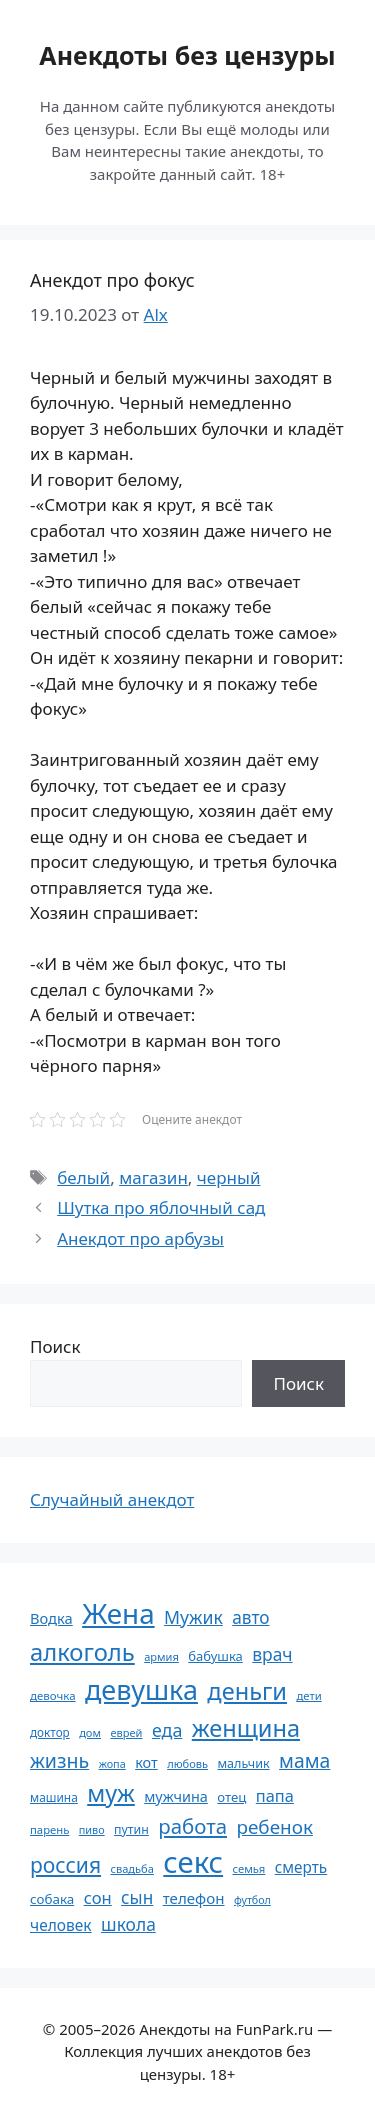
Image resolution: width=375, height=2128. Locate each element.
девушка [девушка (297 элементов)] (141, 1689)
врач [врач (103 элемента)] (272, 1654)
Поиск (55, 1346)
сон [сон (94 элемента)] (98, 1897)
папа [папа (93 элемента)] (275, 1795)
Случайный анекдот (112, 1499)
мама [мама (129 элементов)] (304, 1760)
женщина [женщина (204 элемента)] (246, 1728)
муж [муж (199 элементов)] (111, 1793)
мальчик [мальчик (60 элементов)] (243, 1763)
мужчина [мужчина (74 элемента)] (176, 1796)
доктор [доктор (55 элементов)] (50, 1732)
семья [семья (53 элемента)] (249, 1868)
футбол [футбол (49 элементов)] (252, 1900)
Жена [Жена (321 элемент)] (118, 1613)
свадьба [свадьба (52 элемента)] (131, 1868)
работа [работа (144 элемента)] (192, 1826)
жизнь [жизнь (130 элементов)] (59, 1760)
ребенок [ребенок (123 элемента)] (274, 1827)
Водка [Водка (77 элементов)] (51, 1618)
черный (229, 1177)
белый (83, 1177)
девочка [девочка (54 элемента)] (53, 1695)
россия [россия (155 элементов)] (65, 1864)
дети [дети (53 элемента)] (308, 1695)
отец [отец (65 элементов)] (231, 1797)
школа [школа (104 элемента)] (128, 1924)
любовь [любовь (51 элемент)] (187, 1763)
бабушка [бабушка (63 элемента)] (215, 1656)
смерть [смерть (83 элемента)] (301, 1867)
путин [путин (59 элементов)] (131, 1829)
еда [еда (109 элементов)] (167, 1730)
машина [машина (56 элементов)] (54, 1797)
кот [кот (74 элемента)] (146, 1762)
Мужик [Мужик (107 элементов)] (193, 1617)
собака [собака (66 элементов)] (52, 1899)
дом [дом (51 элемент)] (90, 1732)
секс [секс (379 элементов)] (193, 1862)
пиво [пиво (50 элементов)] (92, 1829)
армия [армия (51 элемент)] (161, 1656)
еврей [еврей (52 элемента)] (126, 1732)
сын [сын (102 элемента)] (137, 1897)
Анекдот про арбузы (140, 1238)
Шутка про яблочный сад (161, 1207)
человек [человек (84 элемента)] (61, 1925)
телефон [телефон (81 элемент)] (194, 1898)
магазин (153, 1177)
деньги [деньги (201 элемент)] (247, 1691)
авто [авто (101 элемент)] (250, 1617)
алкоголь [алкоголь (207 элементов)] (82, 1652)
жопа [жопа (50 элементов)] (112, 1763)
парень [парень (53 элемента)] (49, 1829)
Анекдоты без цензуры (187, 55)
